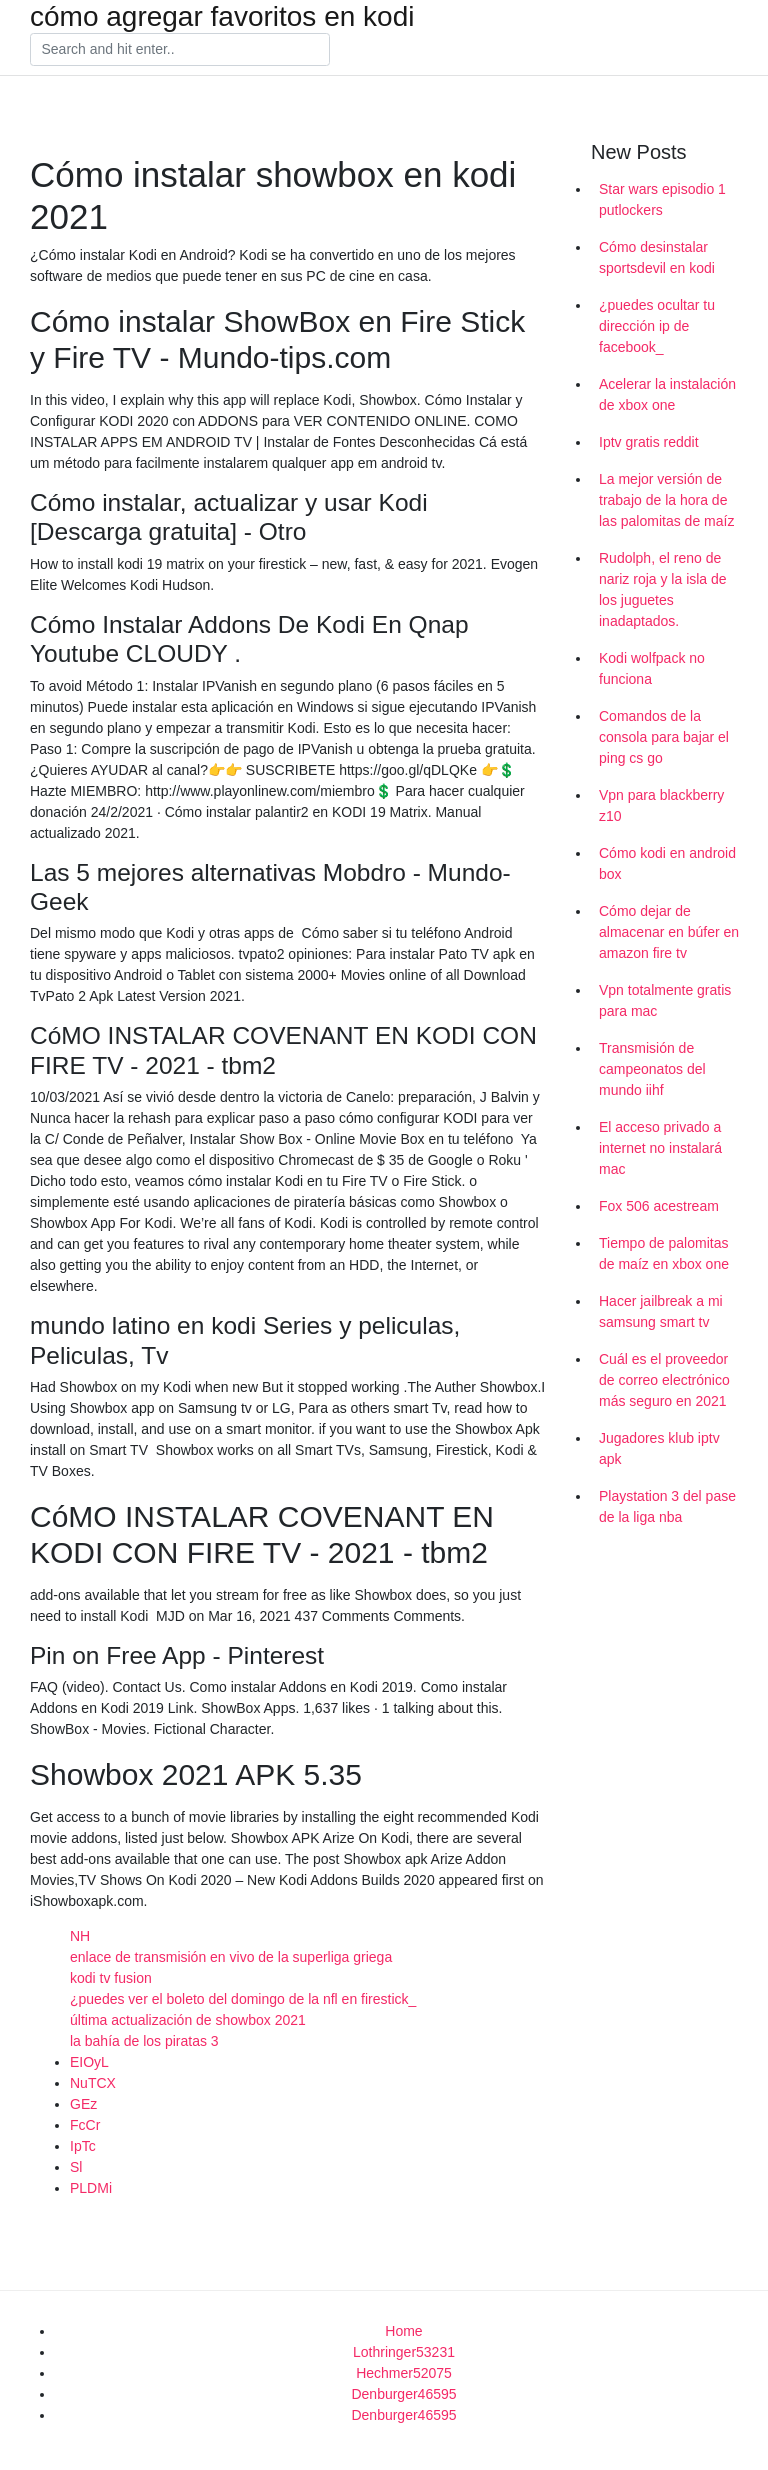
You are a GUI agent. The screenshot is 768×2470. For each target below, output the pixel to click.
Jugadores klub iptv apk (659, 1448)
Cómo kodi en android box (667, 863)
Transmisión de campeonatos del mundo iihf (652, 1069)
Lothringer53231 (404, 2352)
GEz (83, 2104)
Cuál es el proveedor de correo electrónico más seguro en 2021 (664, 1380)
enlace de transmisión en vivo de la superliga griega (231, 1957)
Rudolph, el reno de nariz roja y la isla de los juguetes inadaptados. (663, 589)
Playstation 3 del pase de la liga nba (667, 1506)
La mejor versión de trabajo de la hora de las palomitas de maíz (666, 500)
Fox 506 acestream (659, 1206)
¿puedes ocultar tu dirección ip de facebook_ (657, 326)
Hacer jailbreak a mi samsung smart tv (661, 1311)
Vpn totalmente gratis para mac (665, 1000)
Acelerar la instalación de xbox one (667, 394)
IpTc (83, 2146)
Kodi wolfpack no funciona (652, 668)
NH (80, 1936)
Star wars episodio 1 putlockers (662, 199)
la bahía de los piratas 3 (144, 2041)
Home (403, 2331)
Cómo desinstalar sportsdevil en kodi (657, 257)
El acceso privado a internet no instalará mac (660, 1148)
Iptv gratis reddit (649, 442)
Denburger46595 (403, 2394)
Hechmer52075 (404, 2373)
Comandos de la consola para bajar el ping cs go (664, 737)
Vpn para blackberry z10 (661, 805)
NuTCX (93, 2083)
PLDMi (91, 2188)
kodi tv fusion (111, 1978)
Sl (76, 2167)
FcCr (85, 2125)
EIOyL (89, 2062)
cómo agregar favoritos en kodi (222, 17)
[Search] (180, 50)
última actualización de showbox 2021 (188, 2020)
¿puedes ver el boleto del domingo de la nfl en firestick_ (243, 1999)
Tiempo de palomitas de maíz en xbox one (664, 1253)
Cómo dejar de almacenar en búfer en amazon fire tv (669, 932)
